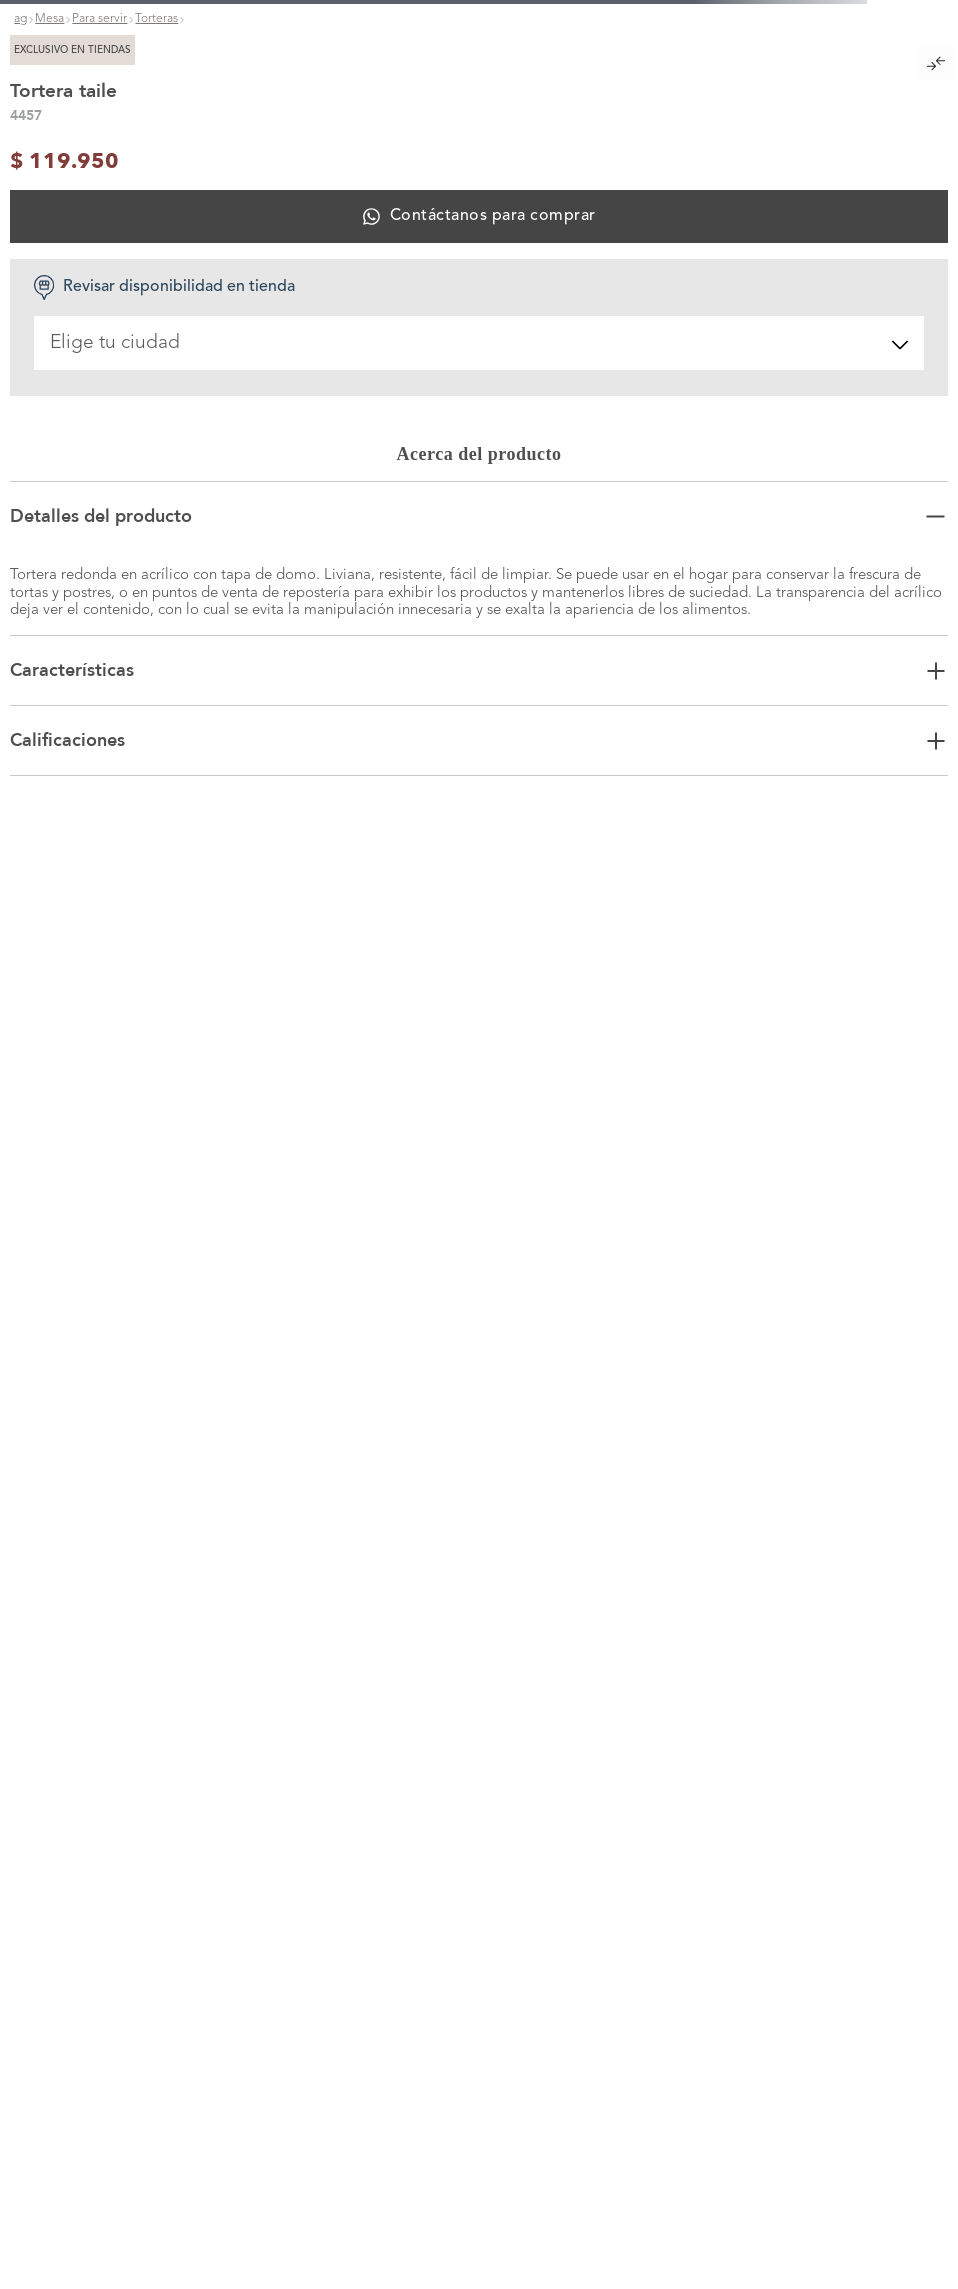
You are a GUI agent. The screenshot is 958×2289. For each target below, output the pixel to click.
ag (20, 19)
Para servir (99, 19)
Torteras (156, 19)
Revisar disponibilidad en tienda (164, 287)
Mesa (49, 19)
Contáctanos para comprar (493, 216)
